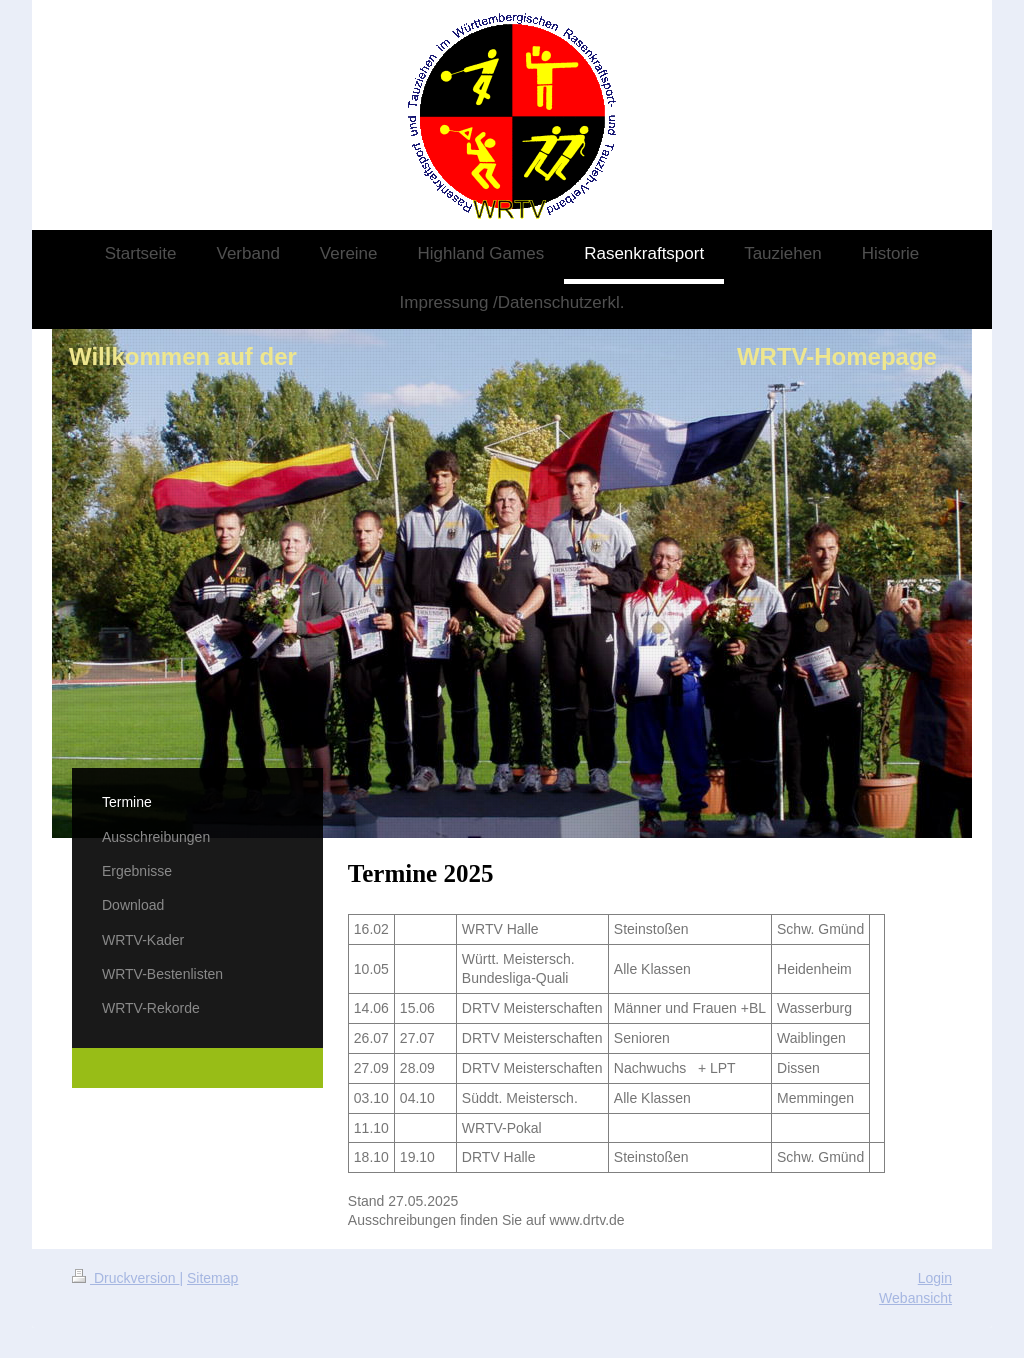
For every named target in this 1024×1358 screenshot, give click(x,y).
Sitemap (212, 1278)
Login (935, 1278)
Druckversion (125, 1278)
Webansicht (915, 1298)
